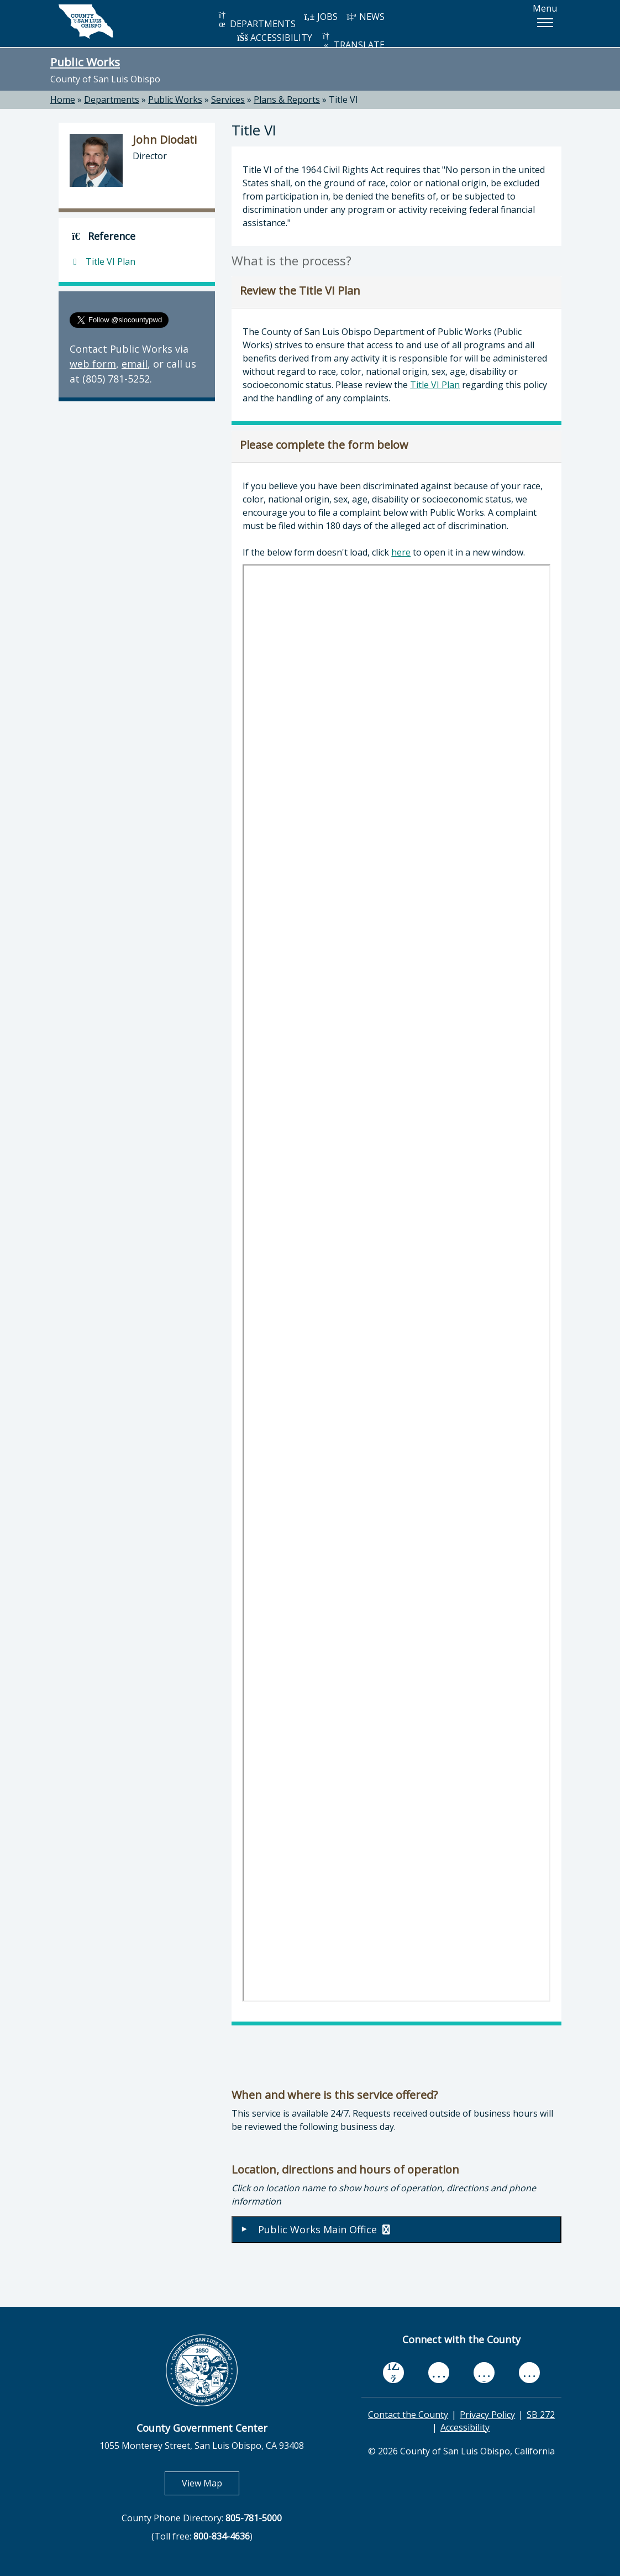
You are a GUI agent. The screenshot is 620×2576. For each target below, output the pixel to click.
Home (62, 99)
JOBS (321, 16)
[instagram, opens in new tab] (529, 2372)
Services (228, 99)
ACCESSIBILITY (274, 37)
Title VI (343, 99)
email (135, 363)
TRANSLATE (352, 41)
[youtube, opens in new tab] (439, 2372)
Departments (111, 99)
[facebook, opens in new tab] (393, 2372)
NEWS (365, 16)
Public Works (85, 62)
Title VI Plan (435, 385)
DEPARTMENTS (256, 20)
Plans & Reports (287, 99)
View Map (210, 2482)
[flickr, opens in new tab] (484, 2372)
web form (93, 363)
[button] (545, 22)
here (401, 552)
